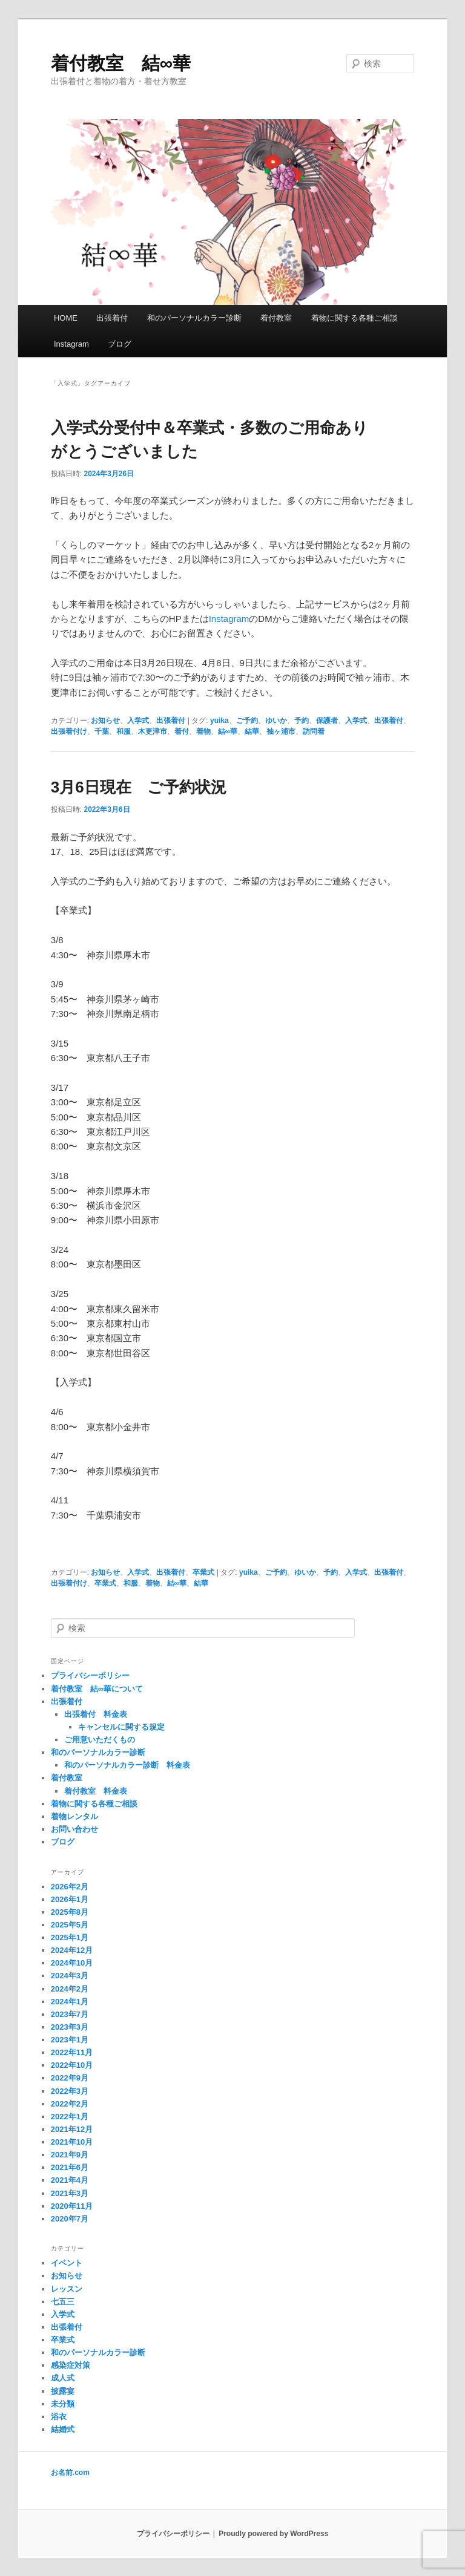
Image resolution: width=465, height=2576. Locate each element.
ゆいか (276, 720)
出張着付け (69, 731)
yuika (219, 720)
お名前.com (70, 2472)
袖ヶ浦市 (280, 731)
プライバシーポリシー (90, 1675)
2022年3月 (69, 2091)
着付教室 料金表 (95, 1791)
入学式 (138, 720)
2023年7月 (69, 2014)
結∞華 (228, 731)
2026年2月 (69, 1886)
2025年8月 (69, 1912)
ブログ (119, 343)
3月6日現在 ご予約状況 (138, 787)
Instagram (71, 343)
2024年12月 (72, 1950)
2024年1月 (69, 2001)
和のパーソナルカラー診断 (194, 317)
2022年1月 (69, 2116)
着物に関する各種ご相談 (354, 317)
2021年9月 (69, 2154)
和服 (123, 731)
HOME (66, 317)
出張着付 (112, 317)
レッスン (66, 2288)
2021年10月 (72, 2141)
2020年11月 (72, 2206)
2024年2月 (69, 1988)
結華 (252, 731)
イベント (66, 2262)
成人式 (62, 2377)
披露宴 (62, 2391)
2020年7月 (69, 2218)
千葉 (101, 731)
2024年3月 (69, 1975)
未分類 (62, 2403)
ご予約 (247, 720)
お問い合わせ (74, 1829)
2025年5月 (69, 1924)
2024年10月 (72, 1962)
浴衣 (59, 2416)
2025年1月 (69, 1937)
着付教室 (276, 317)
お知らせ (105, 720)
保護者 (327, 720)
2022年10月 (72, 2065)
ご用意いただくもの (99, 1739)
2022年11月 (72, 2052)
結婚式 (62, 2429)
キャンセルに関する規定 (121, 1726)
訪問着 (314, 731)
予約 (301, 720)
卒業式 (203, 1572)
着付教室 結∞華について (97, 1688)
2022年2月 (69, 2103)
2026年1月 (69, 1899)
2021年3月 (69, 2193)
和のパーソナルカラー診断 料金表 (127, 1765)
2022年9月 (69, 2077)
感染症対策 (70, 2365)
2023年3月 (69, 2027)
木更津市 (152, 731)
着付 (181, 731)
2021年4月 (69, 2180)
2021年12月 (72, 2129)
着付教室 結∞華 (121, 63)
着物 (203, 731)
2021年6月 (69, 2167)
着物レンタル (74, 1816)
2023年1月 (69, 2039)
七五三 (62, 2301)
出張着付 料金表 (95, 1714)
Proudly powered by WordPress (273, 2533)
